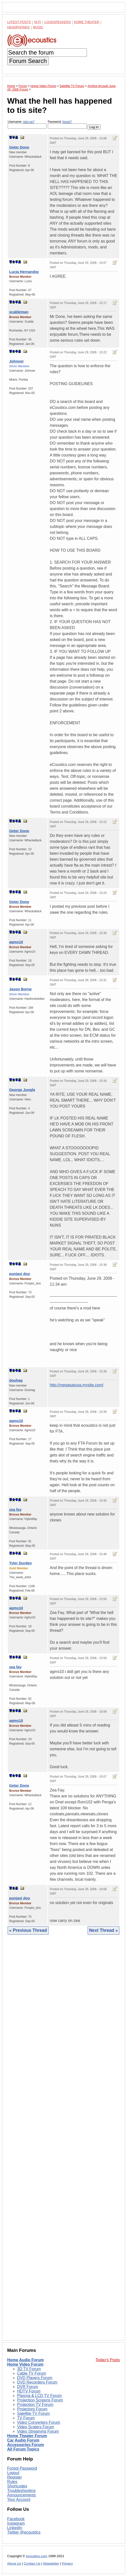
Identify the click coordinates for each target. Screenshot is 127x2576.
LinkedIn (14, 2528)
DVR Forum (27, 2387)
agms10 (16, 942)
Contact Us (32, 2563)
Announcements (21, 2495)
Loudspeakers (58, 22)
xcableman (18, 312)
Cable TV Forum (31, 2373)
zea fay (15, 1509)
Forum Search (28, 61)
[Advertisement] (63, 2141)
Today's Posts (108, 2360)
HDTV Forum (28, 2391)
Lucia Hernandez (24, 272)
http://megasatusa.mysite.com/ (76, 1385)
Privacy (67, 2563)
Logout (13, 2473)
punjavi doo (19, 1274)
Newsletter (51, 2563)
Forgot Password (22, 2468)
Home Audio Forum (25, 2360)
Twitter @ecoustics (24, 2532)
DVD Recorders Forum (37, 2382)
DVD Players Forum (34, 2378)
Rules (12, 2482)
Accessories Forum (25, 2445)
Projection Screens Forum (40, 2400)
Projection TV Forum (35, 2404)
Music (38, 27)
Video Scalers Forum (35, 2427)
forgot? (67, 121)
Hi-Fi (37, 22)
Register (14, 2477)
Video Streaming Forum (38, 2431)
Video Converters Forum (38, 2422)
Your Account (18, 2499)
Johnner (16, 361)
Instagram (16, 2523)
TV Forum (26, 2418)
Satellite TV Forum (33, 2413)
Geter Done (19, 147)
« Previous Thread (28, 1930)
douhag (16, 1380)
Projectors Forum (32, 2409)
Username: (27, 124)
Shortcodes (17, 2486)
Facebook (16, 2519)
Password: (67, 124)
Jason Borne (20, 989)
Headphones (18, 27)
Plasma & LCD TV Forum (39, 2396)
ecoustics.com (36, 2556)
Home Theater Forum (27, 2436)
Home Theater (86, 22)
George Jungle (22, 1090)
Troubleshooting (21, 2490)
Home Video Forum (25, 2364)
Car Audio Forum (23, 2440)
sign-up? (28, 121)
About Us (14, 2563)
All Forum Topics (23, 2449)
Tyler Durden (20, 1563)
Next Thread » (103, 1930)
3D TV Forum (29, 2369)
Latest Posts (19, 22)
